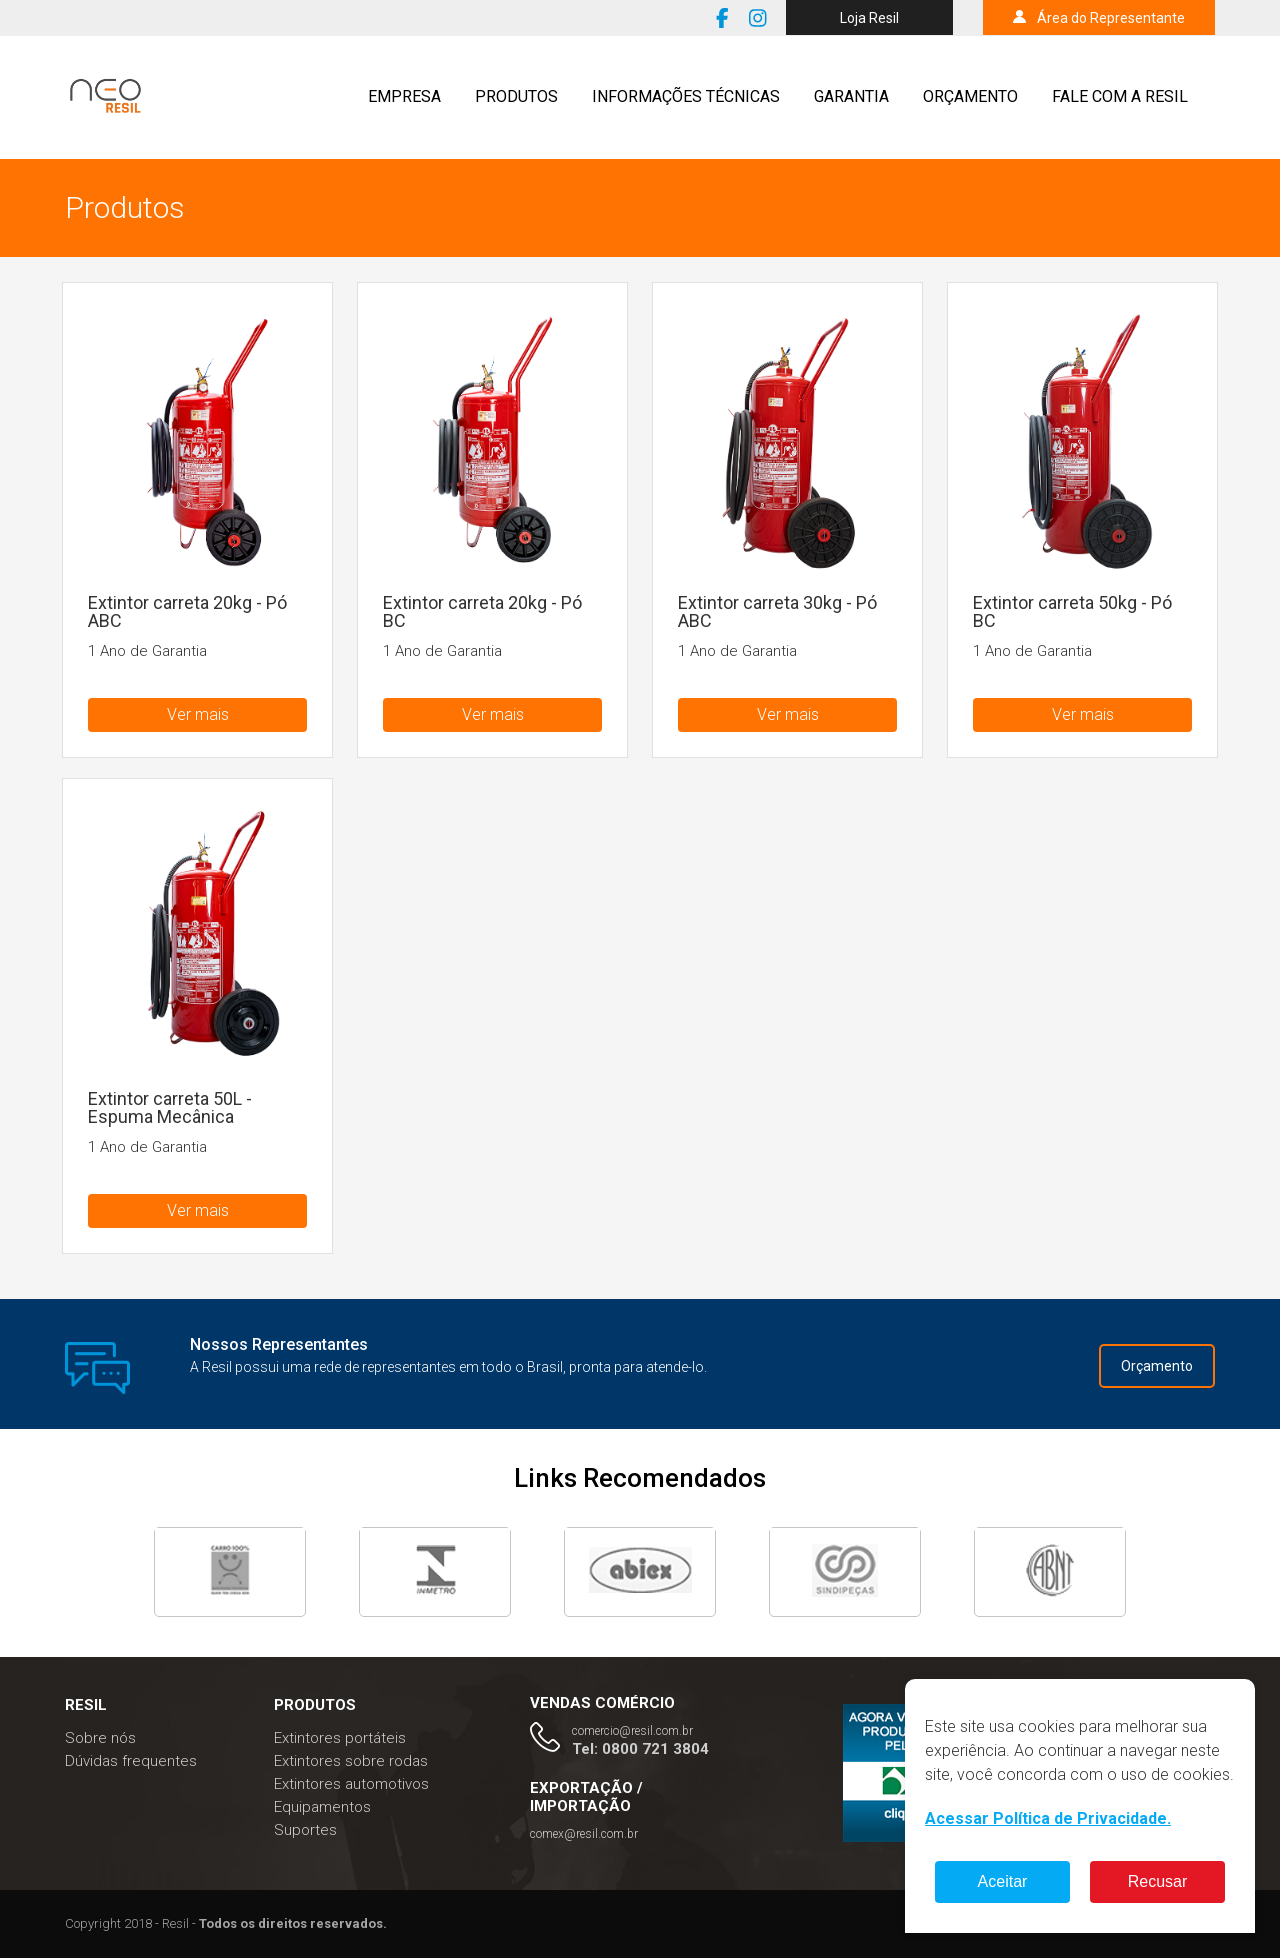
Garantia (851, 96)
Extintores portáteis (340, 1738)
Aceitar (1003, 1881)
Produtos (516, 96)
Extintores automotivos (351, 1784)
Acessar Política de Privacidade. (1048, 1818)
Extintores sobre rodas (351, 1761)
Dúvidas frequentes (131, 1761)
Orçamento (970, 96)
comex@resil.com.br (584, 1834)
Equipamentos (322, 1807)
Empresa (404, 96)
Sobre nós (100, 1738)
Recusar (1158, 1881)
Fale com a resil (1120, 96)
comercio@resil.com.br (632, 1731)
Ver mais (198, 714)
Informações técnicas (686, 96)
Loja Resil (869, 18)
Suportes (305, 1830)
